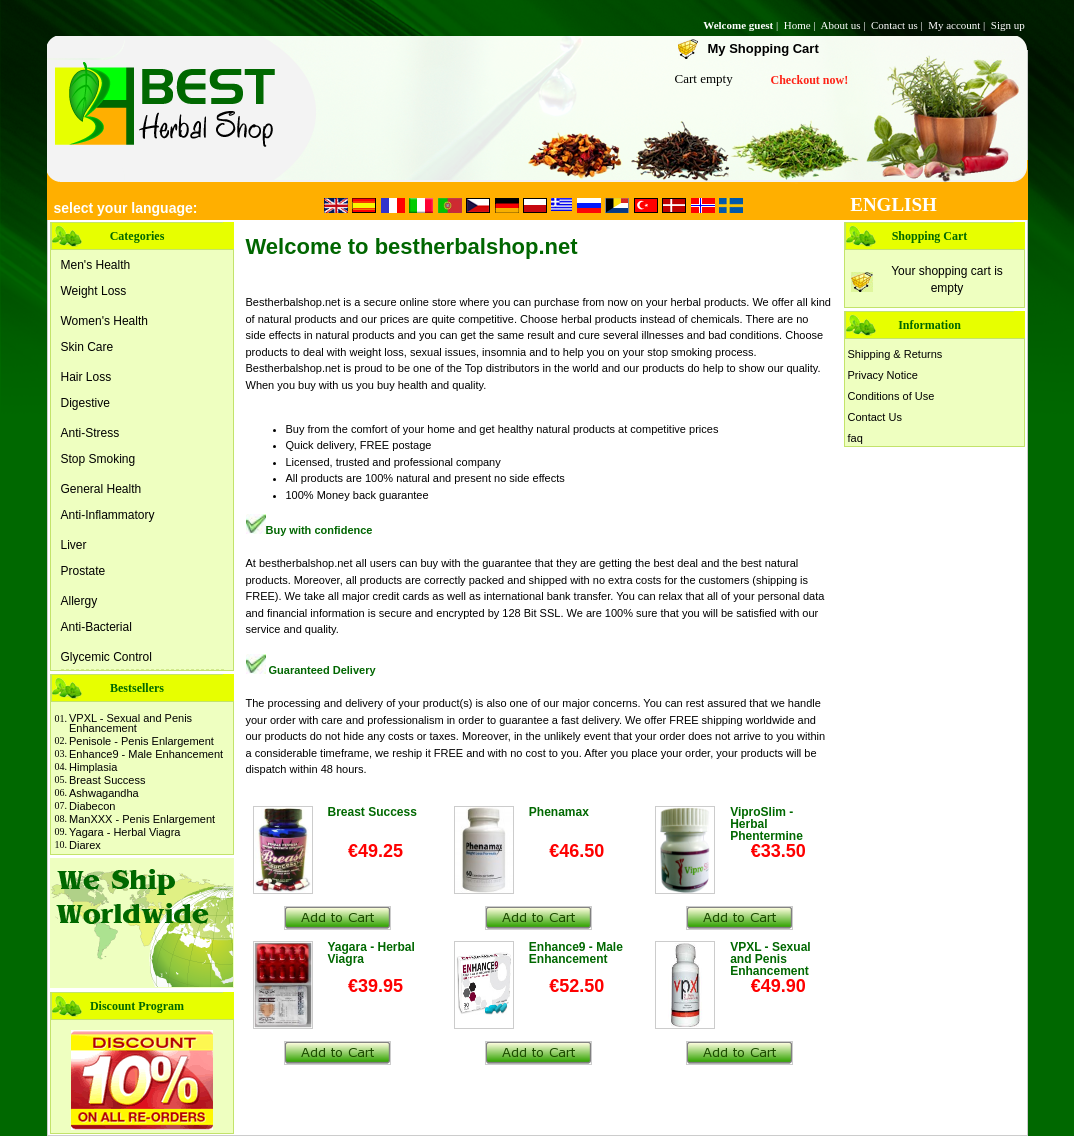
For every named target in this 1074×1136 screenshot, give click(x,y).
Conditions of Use (891, 396)
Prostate (83, 571)
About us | (844, 25)
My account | (958, 25)
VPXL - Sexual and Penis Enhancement (130, 723)
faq (855, 438)
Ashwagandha (104, 793)
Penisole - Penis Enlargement (141, 741)
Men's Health (96, 265)
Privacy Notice (883, 375)
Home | (801, 25)
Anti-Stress (90, 433)
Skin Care (87, 347)
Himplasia (93, 767)
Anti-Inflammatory (108, 515)
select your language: (126, 208)
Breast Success (107, 780)
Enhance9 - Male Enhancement (146, 754)
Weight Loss (94, 291)
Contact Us (875, 417)
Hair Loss (86, 377)
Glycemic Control (106, 657)
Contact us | (898, 25)
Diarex (85, 845)
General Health (101, 489)
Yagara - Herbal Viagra (125, 832)
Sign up (1009, 25)
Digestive (85, 403)
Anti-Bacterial (96, 627)
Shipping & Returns (895, 354)
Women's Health (104, 321)
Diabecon (92, 806)
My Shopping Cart (763, 48)
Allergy (79, 601)
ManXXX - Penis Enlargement (142, 819)
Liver (74, 545)
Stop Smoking (98, 459)
